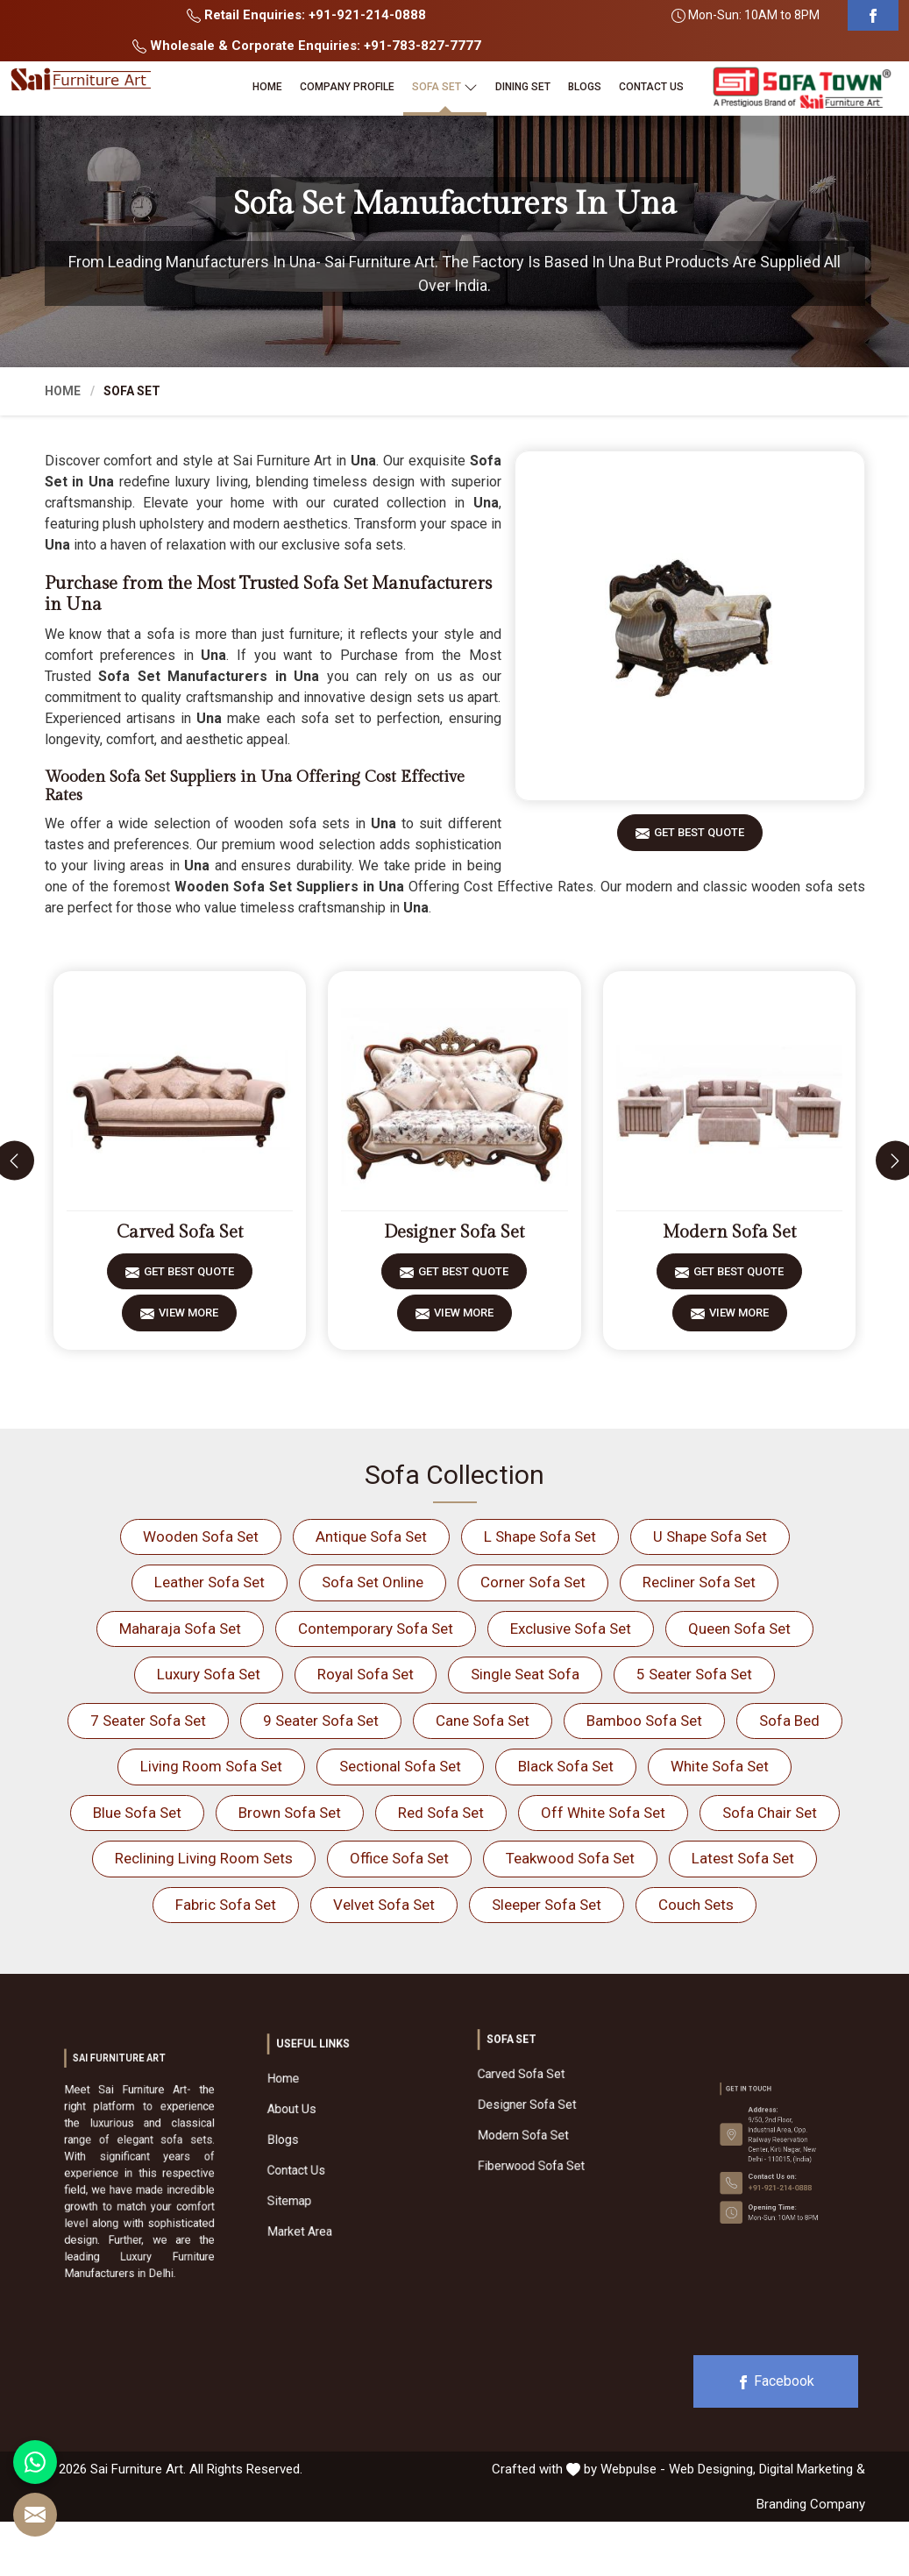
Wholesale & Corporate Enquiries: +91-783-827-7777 (306, 45)
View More (188, 1318)
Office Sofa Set (399, 1858)
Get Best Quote (699, 838)
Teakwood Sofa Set (570, 1858)
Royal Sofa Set (365, 1674)
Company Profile (347, 87)
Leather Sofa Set (209, 1582)
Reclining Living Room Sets (204, 1858)
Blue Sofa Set (137, 1812)
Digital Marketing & (812, 2469)
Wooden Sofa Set (201, 1536)
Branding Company (810, 2504)
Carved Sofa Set (180, 1232)
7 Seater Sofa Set (148, 1720)
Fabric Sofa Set (225, 1904)
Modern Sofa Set (729, 1232)
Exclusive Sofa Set (570, 1628)
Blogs (584, 87)
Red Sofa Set (441, 1812)
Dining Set (522, 87)
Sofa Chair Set (769, 1812)
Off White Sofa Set (603, 1812)
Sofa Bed (789, 1720)
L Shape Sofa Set (540, 1536)
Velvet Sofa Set (384, 1904)
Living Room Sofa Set (211, 1766)
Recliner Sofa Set (699, 1582)
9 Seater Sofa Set (321, 1720)
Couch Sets (696, 1904)
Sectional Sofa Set (400, 1766)
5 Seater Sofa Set (694, 1674)
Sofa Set (445, 87)
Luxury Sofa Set (208, 1674)
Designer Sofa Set (454, 1232)
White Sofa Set (720, 1766)
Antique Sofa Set (371, 1536)
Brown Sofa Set (289, 1812)
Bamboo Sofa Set (644, 1720)
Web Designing (711, 2469)
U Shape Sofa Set (710, 1536)
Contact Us (651, 87)
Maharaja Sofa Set (180, 1628)
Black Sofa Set (566, 1766)
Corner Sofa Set (533, 1582)
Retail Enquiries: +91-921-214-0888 (306, 15)
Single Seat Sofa (525, 1674)
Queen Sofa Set (739, 1628)
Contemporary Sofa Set (375, 1628)
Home (267, 87)
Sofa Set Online (372, 1582)
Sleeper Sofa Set (546, 1904)
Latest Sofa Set (743, 1858)
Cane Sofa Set (482, 1720)
